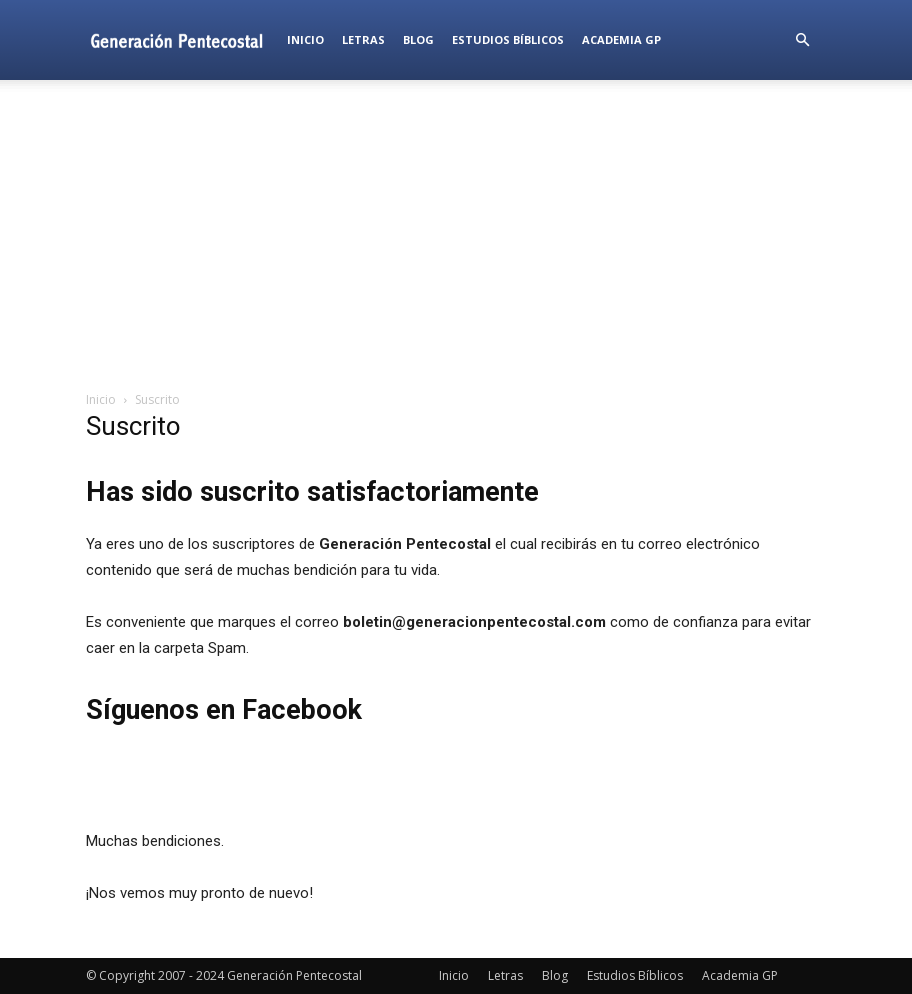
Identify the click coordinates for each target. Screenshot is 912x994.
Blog (418, 39)
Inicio (305, 39)
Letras (363, 39)
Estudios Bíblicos (508, 39)
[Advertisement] (456, 234)
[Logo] (182, 39)
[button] (802, 40)
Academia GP (621, 39)
